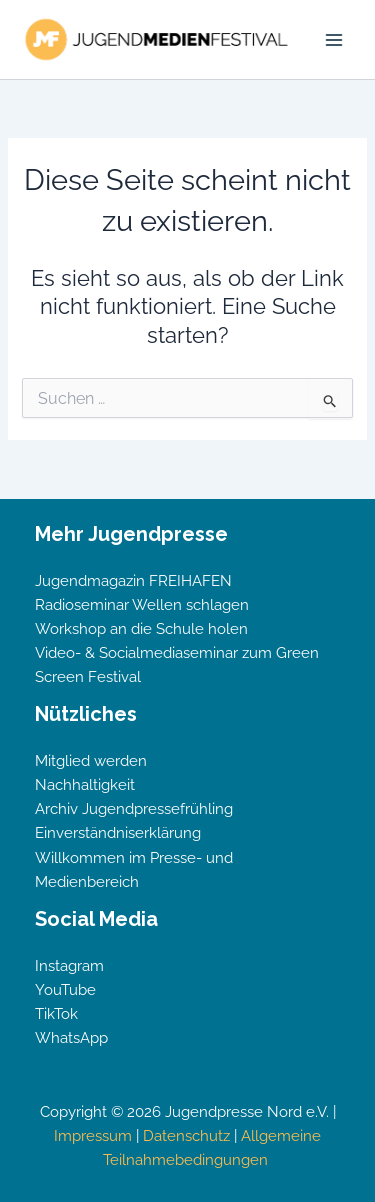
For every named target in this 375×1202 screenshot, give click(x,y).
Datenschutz (186, 1135)
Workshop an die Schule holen (141, 628)
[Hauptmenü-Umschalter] (334, 40)
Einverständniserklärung (118, 832)
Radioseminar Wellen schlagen (142, 604)
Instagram (69, 965)
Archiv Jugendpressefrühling (134, 808)
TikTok (56, 1013)
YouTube (65, 989)
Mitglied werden (91, 760)
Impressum (93, 1135)
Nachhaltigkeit (85, 784)
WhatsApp (71, 1037)
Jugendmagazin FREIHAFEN (133, 580)
